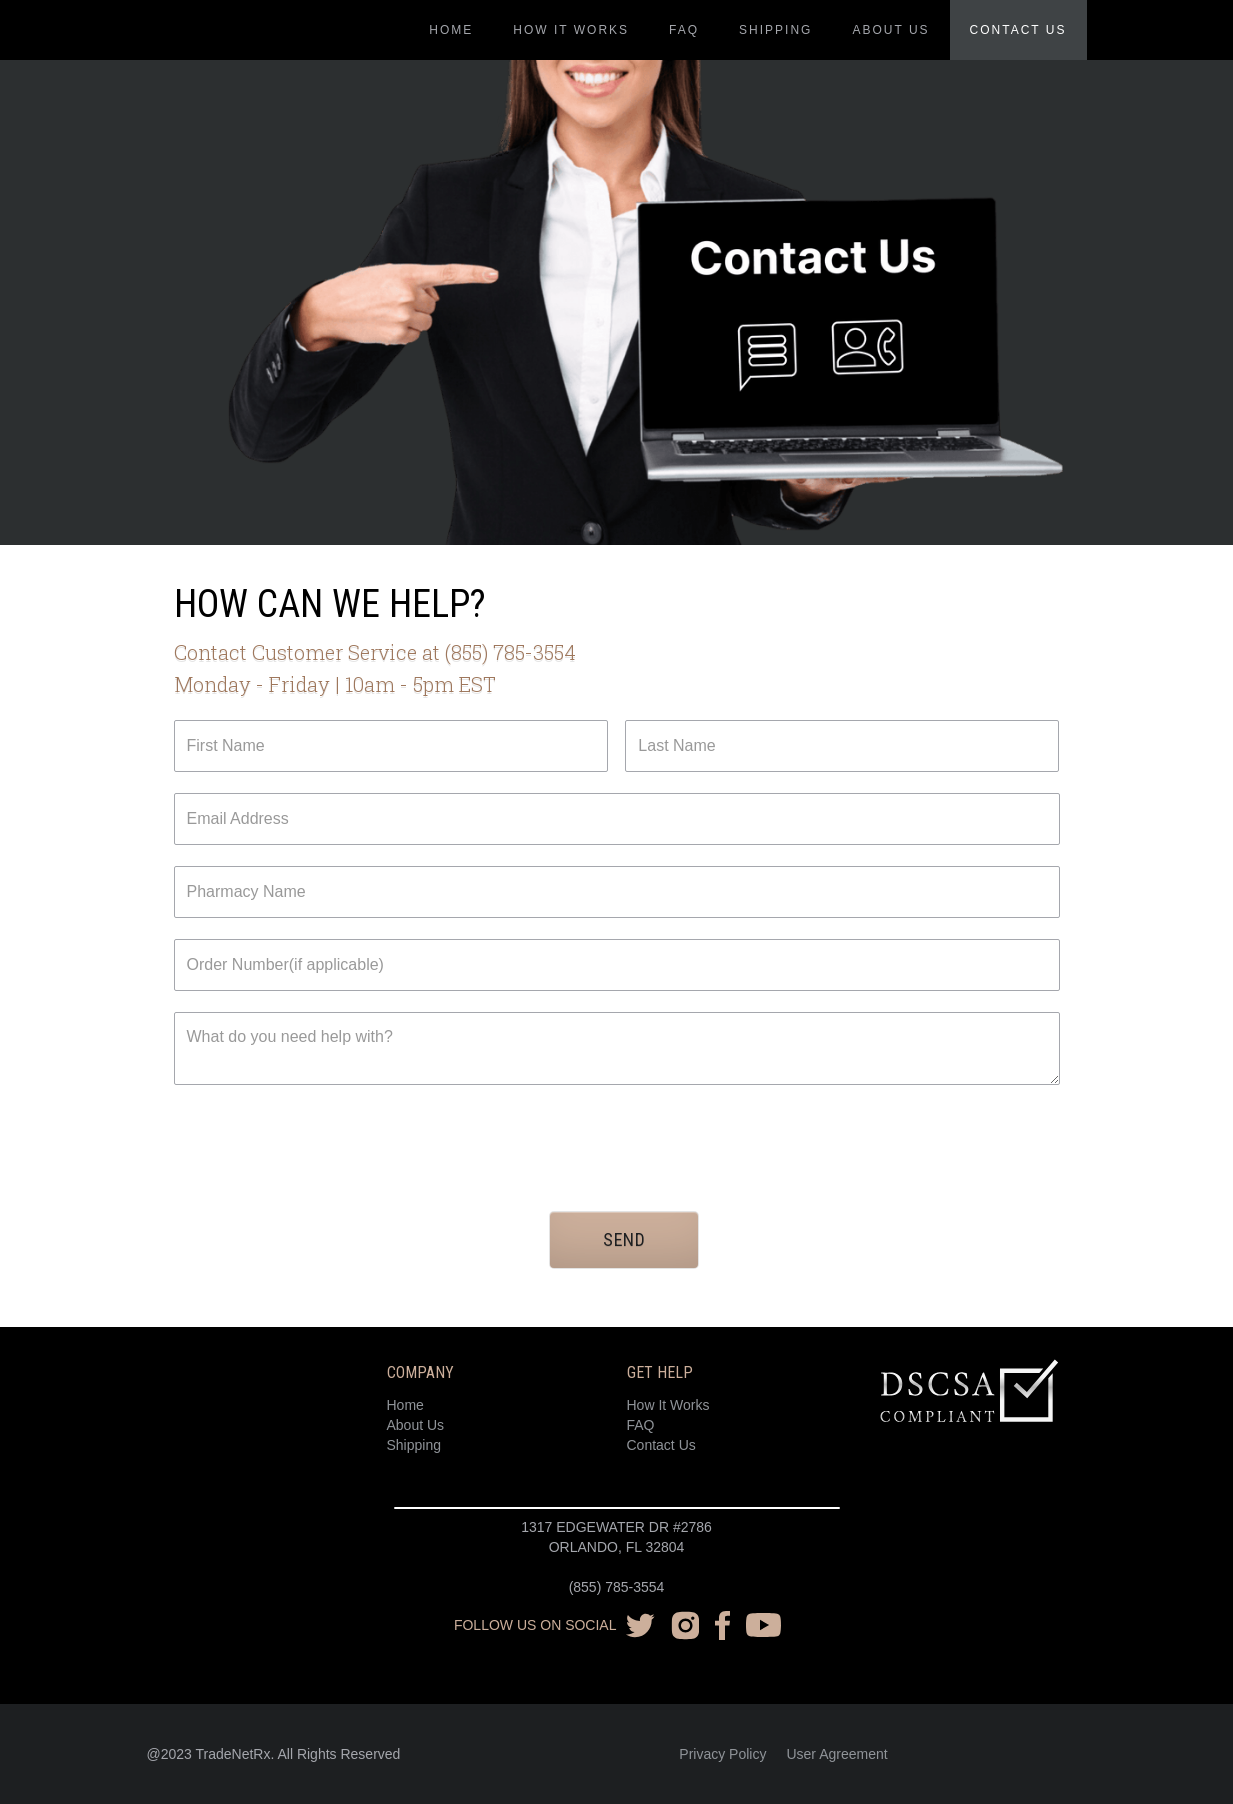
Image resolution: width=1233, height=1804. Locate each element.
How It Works (668, 1405)
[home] (270, 10)
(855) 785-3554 (617, 1587)
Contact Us (661, 1445)
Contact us (1018, 30)
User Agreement (836, 1754)
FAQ (684, 30)
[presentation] (326, 1145)
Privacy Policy (722, 1754)
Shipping (775, 30)
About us (890, 30)
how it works (571, 30)
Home (451, 30)
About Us (416, 1425)
